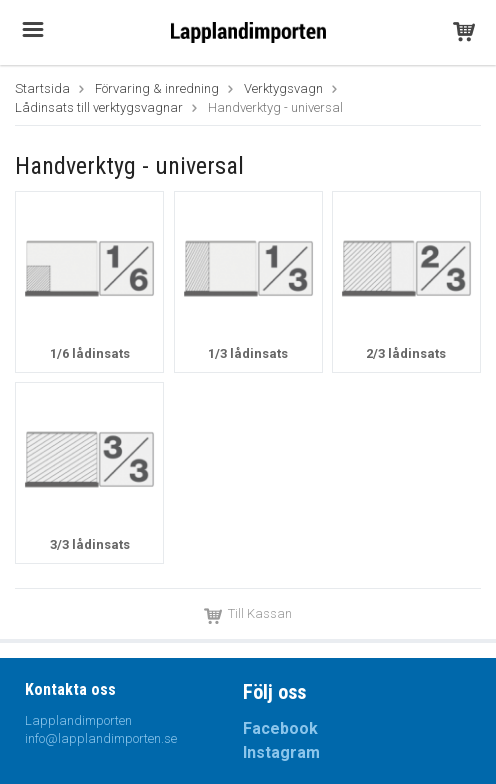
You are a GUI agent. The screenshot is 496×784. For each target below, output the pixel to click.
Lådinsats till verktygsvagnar (99, 107)
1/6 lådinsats (90, 353)
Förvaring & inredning (157, 88)
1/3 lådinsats (248, 353)
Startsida (42, 88)
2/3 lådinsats (406, 353)
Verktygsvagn (283, 88)
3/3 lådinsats (90, 544)
